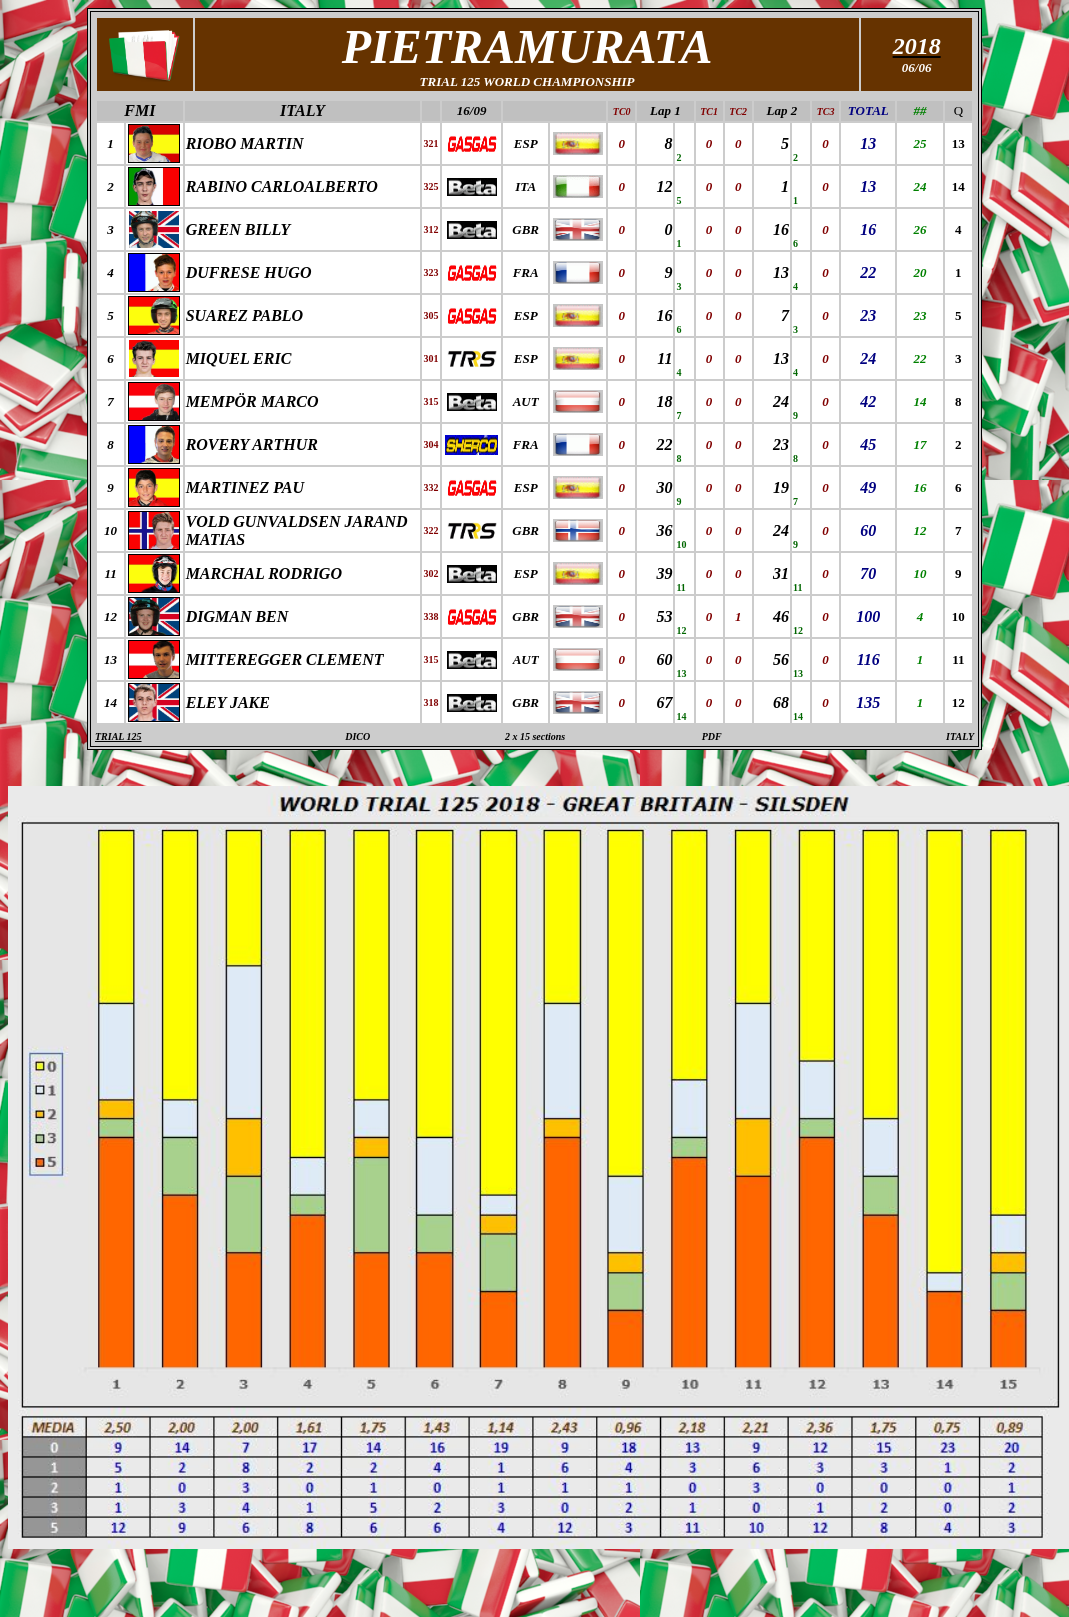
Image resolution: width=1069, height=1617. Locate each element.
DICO (357, 736)
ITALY (302, 110)
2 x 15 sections (535, 736)
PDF (712, 736)
